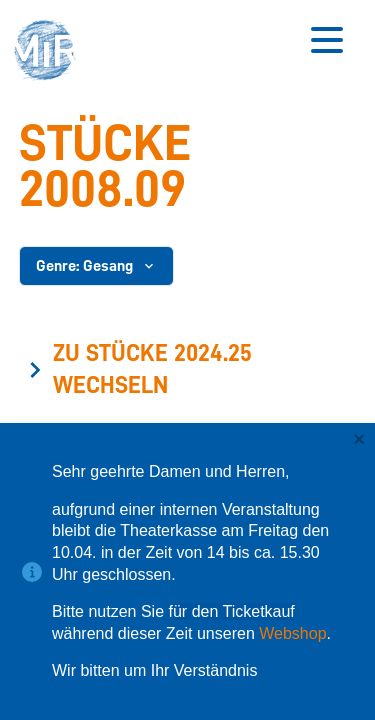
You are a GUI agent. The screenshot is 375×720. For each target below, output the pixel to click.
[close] (360, 440)
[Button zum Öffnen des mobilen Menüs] (327, 40)
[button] (50, 52)
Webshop (292, 633)
